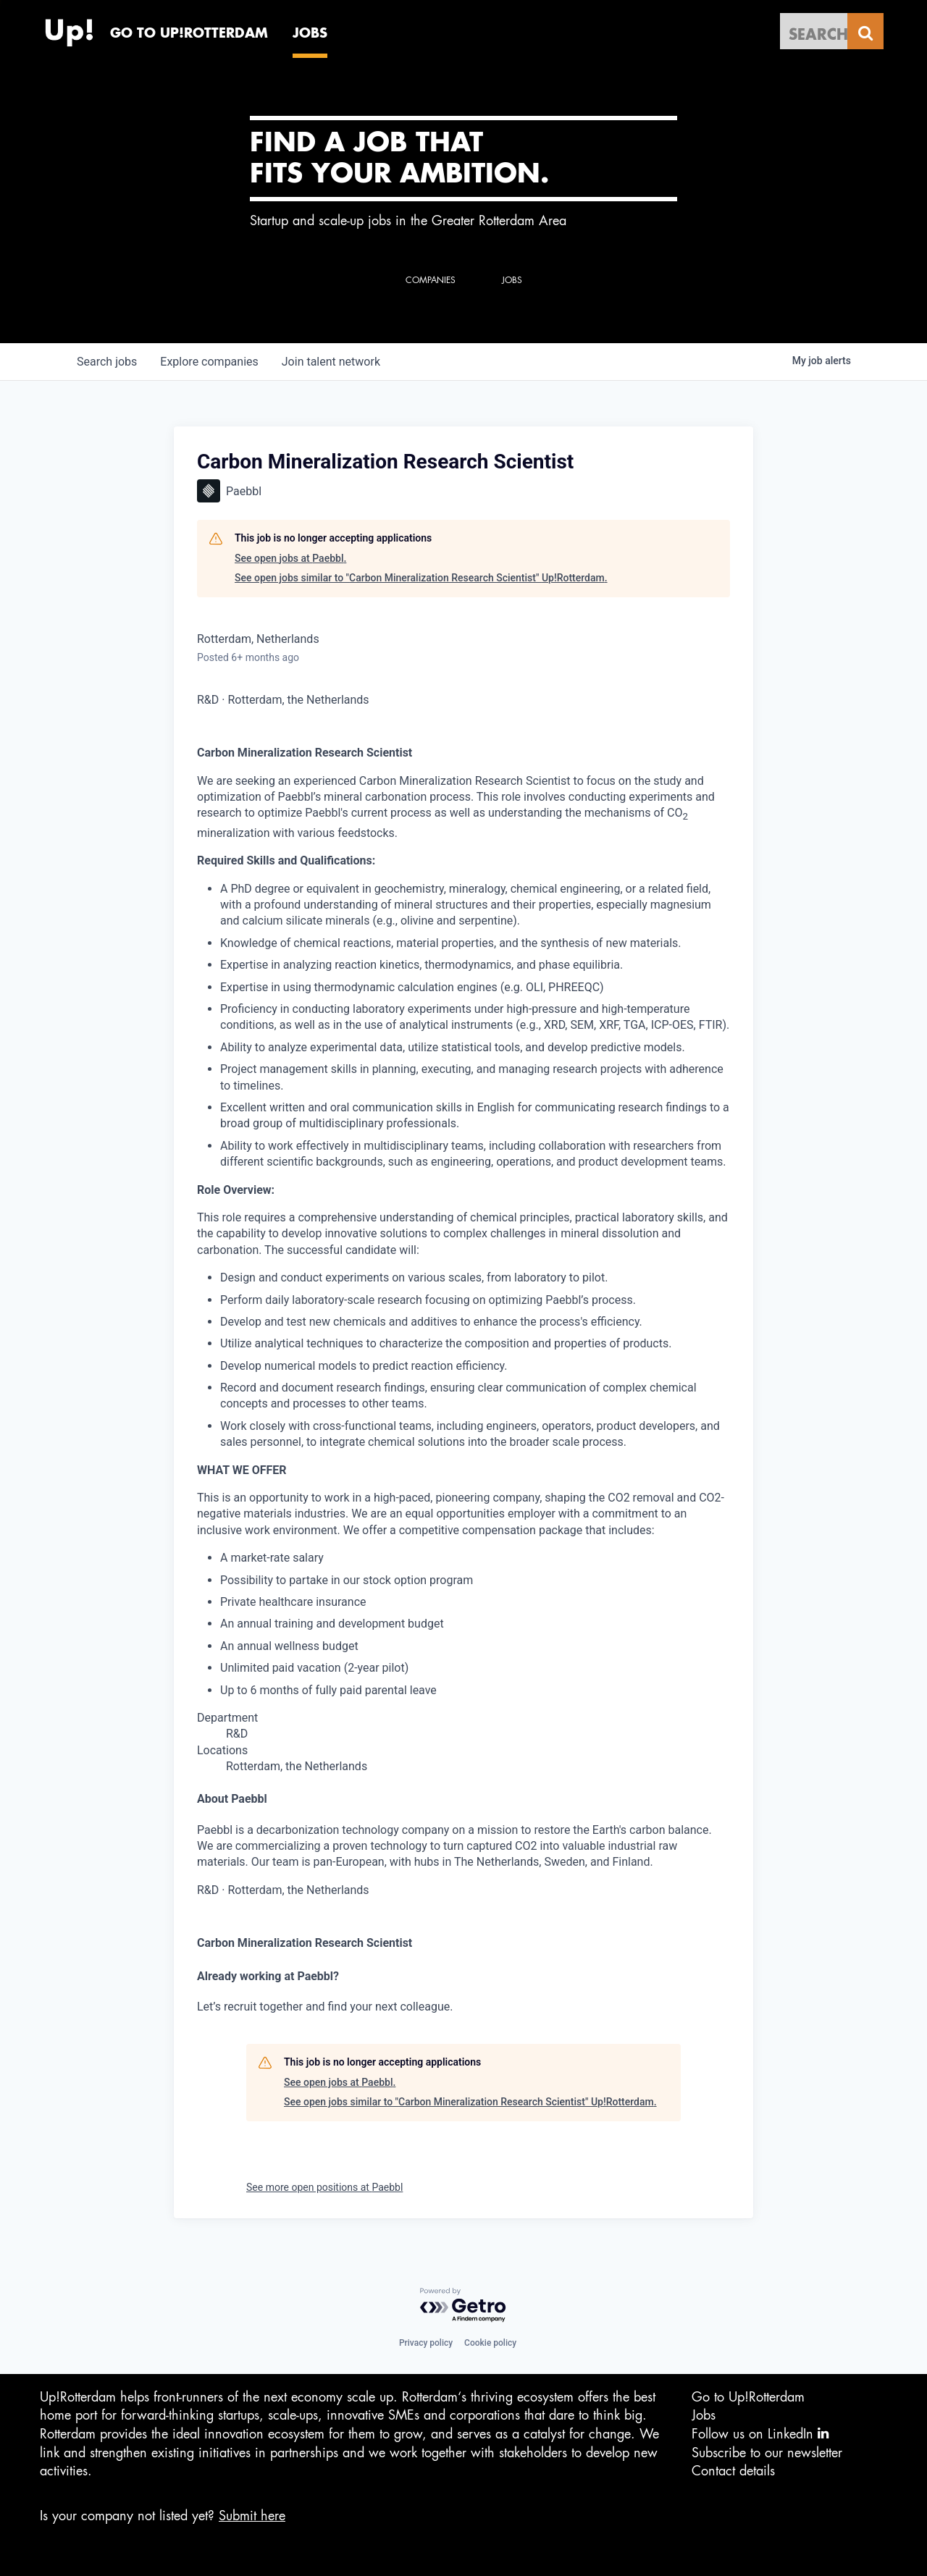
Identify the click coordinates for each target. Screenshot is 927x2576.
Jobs (704, 2415)
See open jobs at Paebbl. (290, 558)
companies (209, 362)
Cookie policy (490, 2343)
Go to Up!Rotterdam (748, 2397)
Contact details (733, 2471)
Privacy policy (426, 2343)
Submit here (252, 2515)
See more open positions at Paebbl (324, 2187)
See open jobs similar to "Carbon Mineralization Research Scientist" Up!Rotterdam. (421, 578)
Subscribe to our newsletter (767, 2452)
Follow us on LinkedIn (760, 2434)
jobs (107, 362)
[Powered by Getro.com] (463, 2305)
